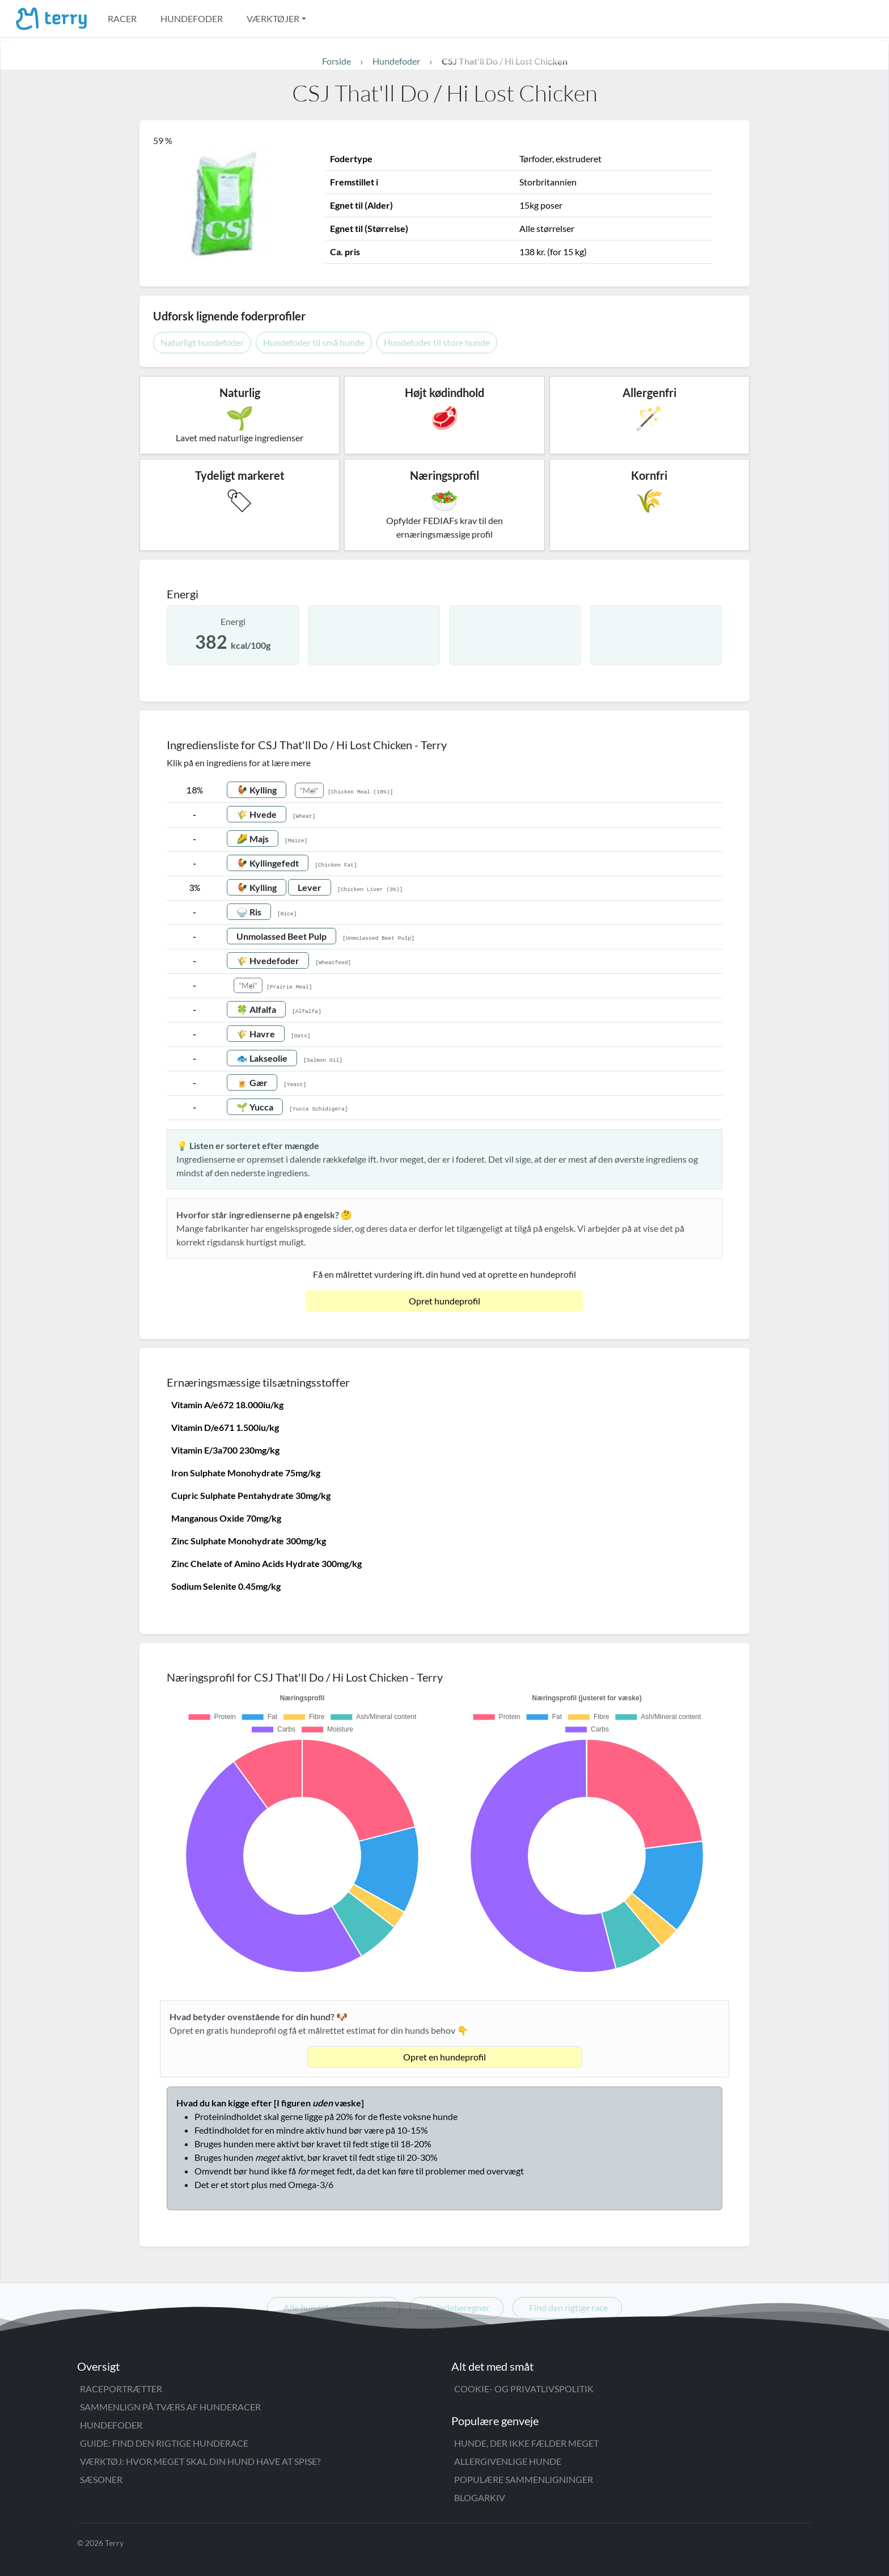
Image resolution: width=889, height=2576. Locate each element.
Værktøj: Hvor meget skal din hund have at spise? (200, 2461)
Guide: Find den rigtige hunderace (164, 2443)
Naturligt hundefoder (202, 342)
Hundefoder (191, 18)
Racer (122, 18)
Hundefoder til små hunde (314, 342)
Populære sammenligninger (523, 2479)
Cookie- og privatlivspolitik (524, 2388)
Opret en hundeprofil (444, 2056)
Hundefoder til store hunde (437, 342)
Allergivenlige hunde (507, 2461)
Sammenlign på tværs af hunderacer (170, 2406)
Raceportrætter (121, 2388)
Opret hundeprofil (444, 1300)
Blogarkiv (479, 2497)
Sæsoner (101, 2479)
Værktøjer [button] (273, 18)
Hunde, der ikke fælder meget (526, 2443)
